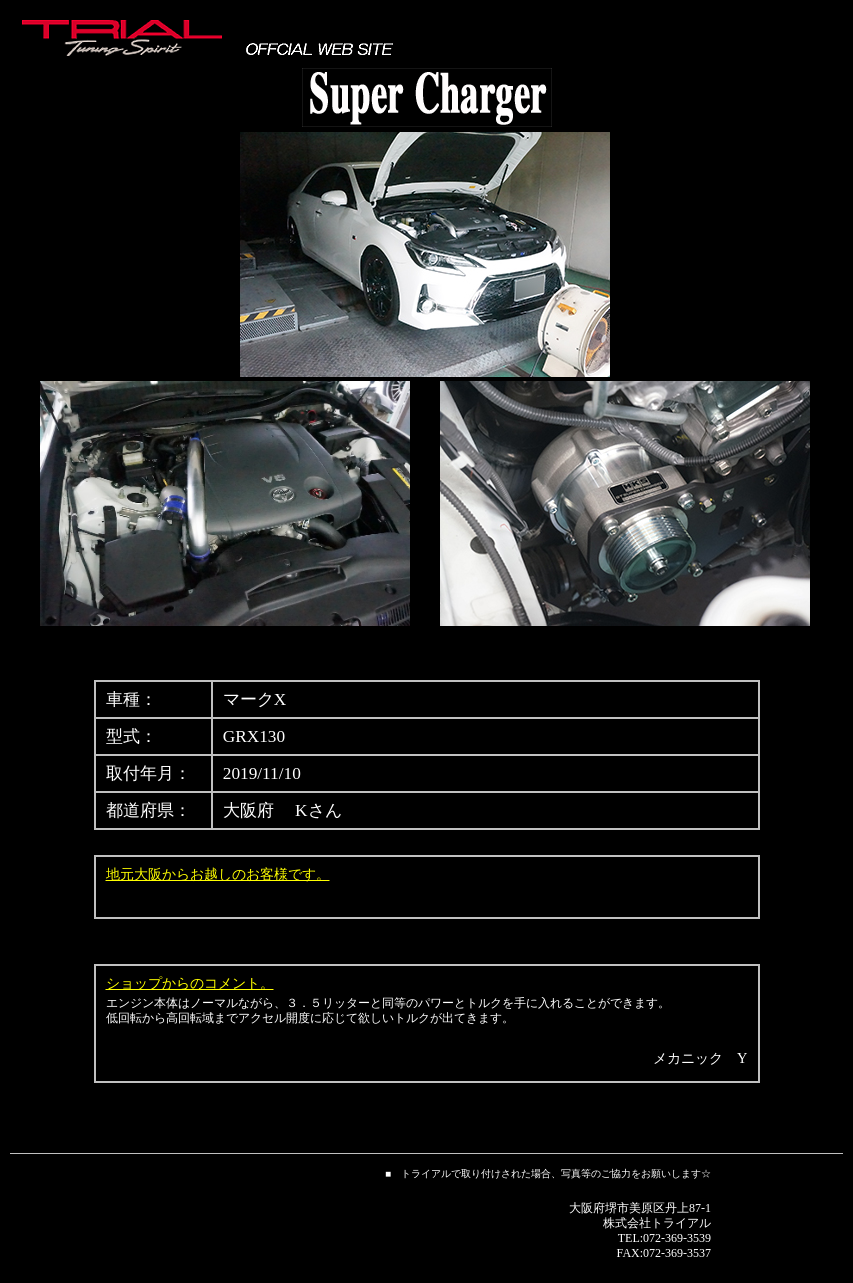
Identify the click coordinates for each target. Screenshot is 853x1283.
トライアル (681, 1223)
